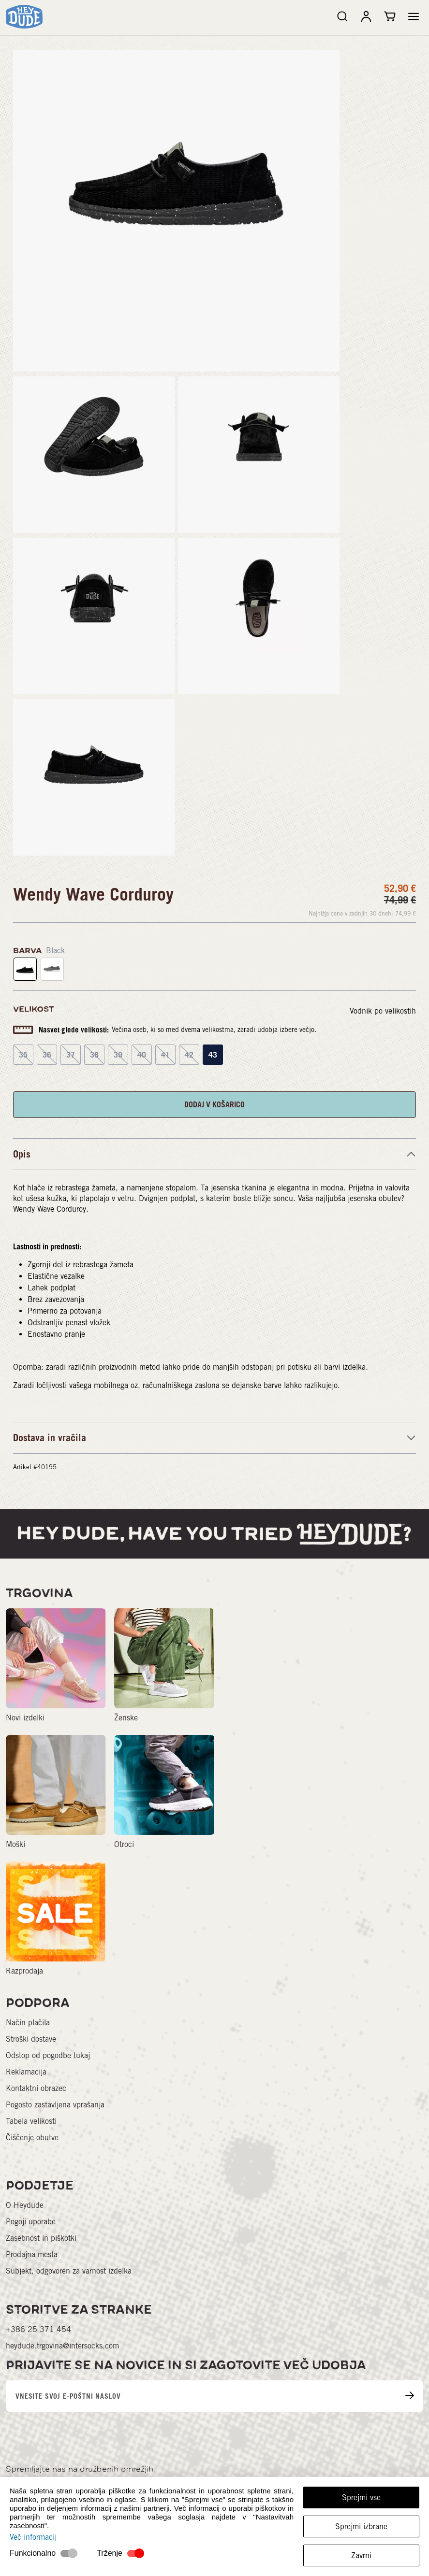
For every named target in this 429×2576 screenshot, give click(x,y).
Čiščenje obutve (32, 2137)
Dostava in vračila (49, 1438)
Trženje (109, 2553)
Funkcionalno (33, 2553)
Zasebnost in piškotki (41, 2238)
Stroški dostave (31, 2039)
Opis (21, 1154)
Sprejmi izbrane (361, 2526)
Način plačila (28, 2022)
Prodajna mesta (32, 2254)
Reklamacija (26, 2071)
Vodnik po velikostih (383, 1011)
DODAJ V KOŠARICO (214, 1104)
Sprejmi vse (361, 2497)
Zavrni (361, 2555)
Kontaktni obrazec (36, 2088)
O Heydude (25, 2205)
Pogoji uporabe (31, 2221)
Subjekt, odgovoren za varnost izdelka (69, 2270)
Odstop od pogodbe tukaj (48, 2055)
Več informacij (33, 2537)
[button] (413, 16)
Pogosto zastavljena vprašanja (55, 2104)
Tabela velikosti (31, 2121)
